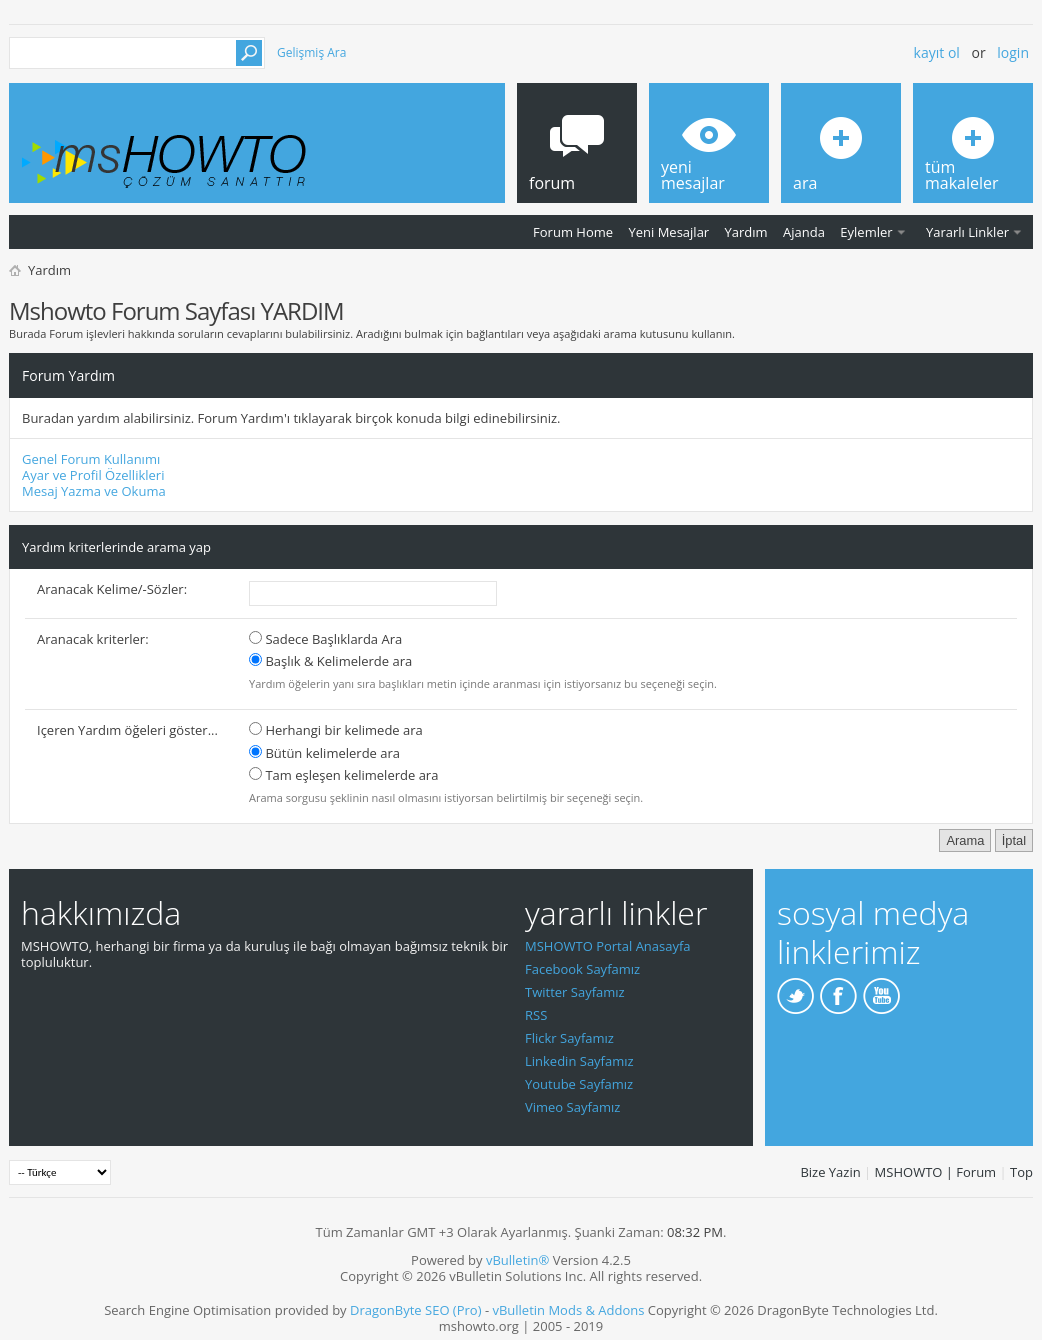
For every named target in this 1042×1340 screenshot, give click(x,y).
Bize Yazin (830, 1172)
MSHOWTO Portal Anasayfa (608, 946)
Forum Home (573, 232)
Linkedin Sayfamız (579, 1061)
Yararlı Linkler (967, 232)
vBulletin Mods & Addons (568, 1310)
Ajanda (804, 232)
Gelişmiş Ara (311, 52)
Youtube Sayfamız (579, 1084)
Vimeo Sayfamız (572, 1107)
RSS (536, 1015)
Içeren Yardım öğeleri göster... (127, 730)
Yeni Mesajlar (668, 232)
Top (1021, 1172)
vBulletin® (517, 1260)
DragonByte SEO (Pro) (416, 1310)
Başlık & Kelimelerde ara (330, 661)
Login (1013, 52)
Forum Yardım (68, 375)
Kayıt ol (937, 52)
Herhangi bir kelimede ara (336, 730)
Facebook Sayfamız (582, 969)
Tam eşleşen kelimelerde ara (343, 775)
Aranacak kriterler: (93, 639)
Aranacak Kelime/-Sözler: (112, 589)
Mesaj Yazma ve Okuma (94, 491)
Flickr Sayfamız (569, 1038)
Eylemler (866, 232)
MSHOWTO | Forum (936, 1172)
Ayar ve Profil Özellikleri (93, 475)
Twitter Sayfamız (575, 992)
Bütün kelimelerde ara (324, 753)
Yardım (746, 232)
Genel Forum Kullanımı (91, 459)
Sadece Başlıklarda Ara (325, 639)
